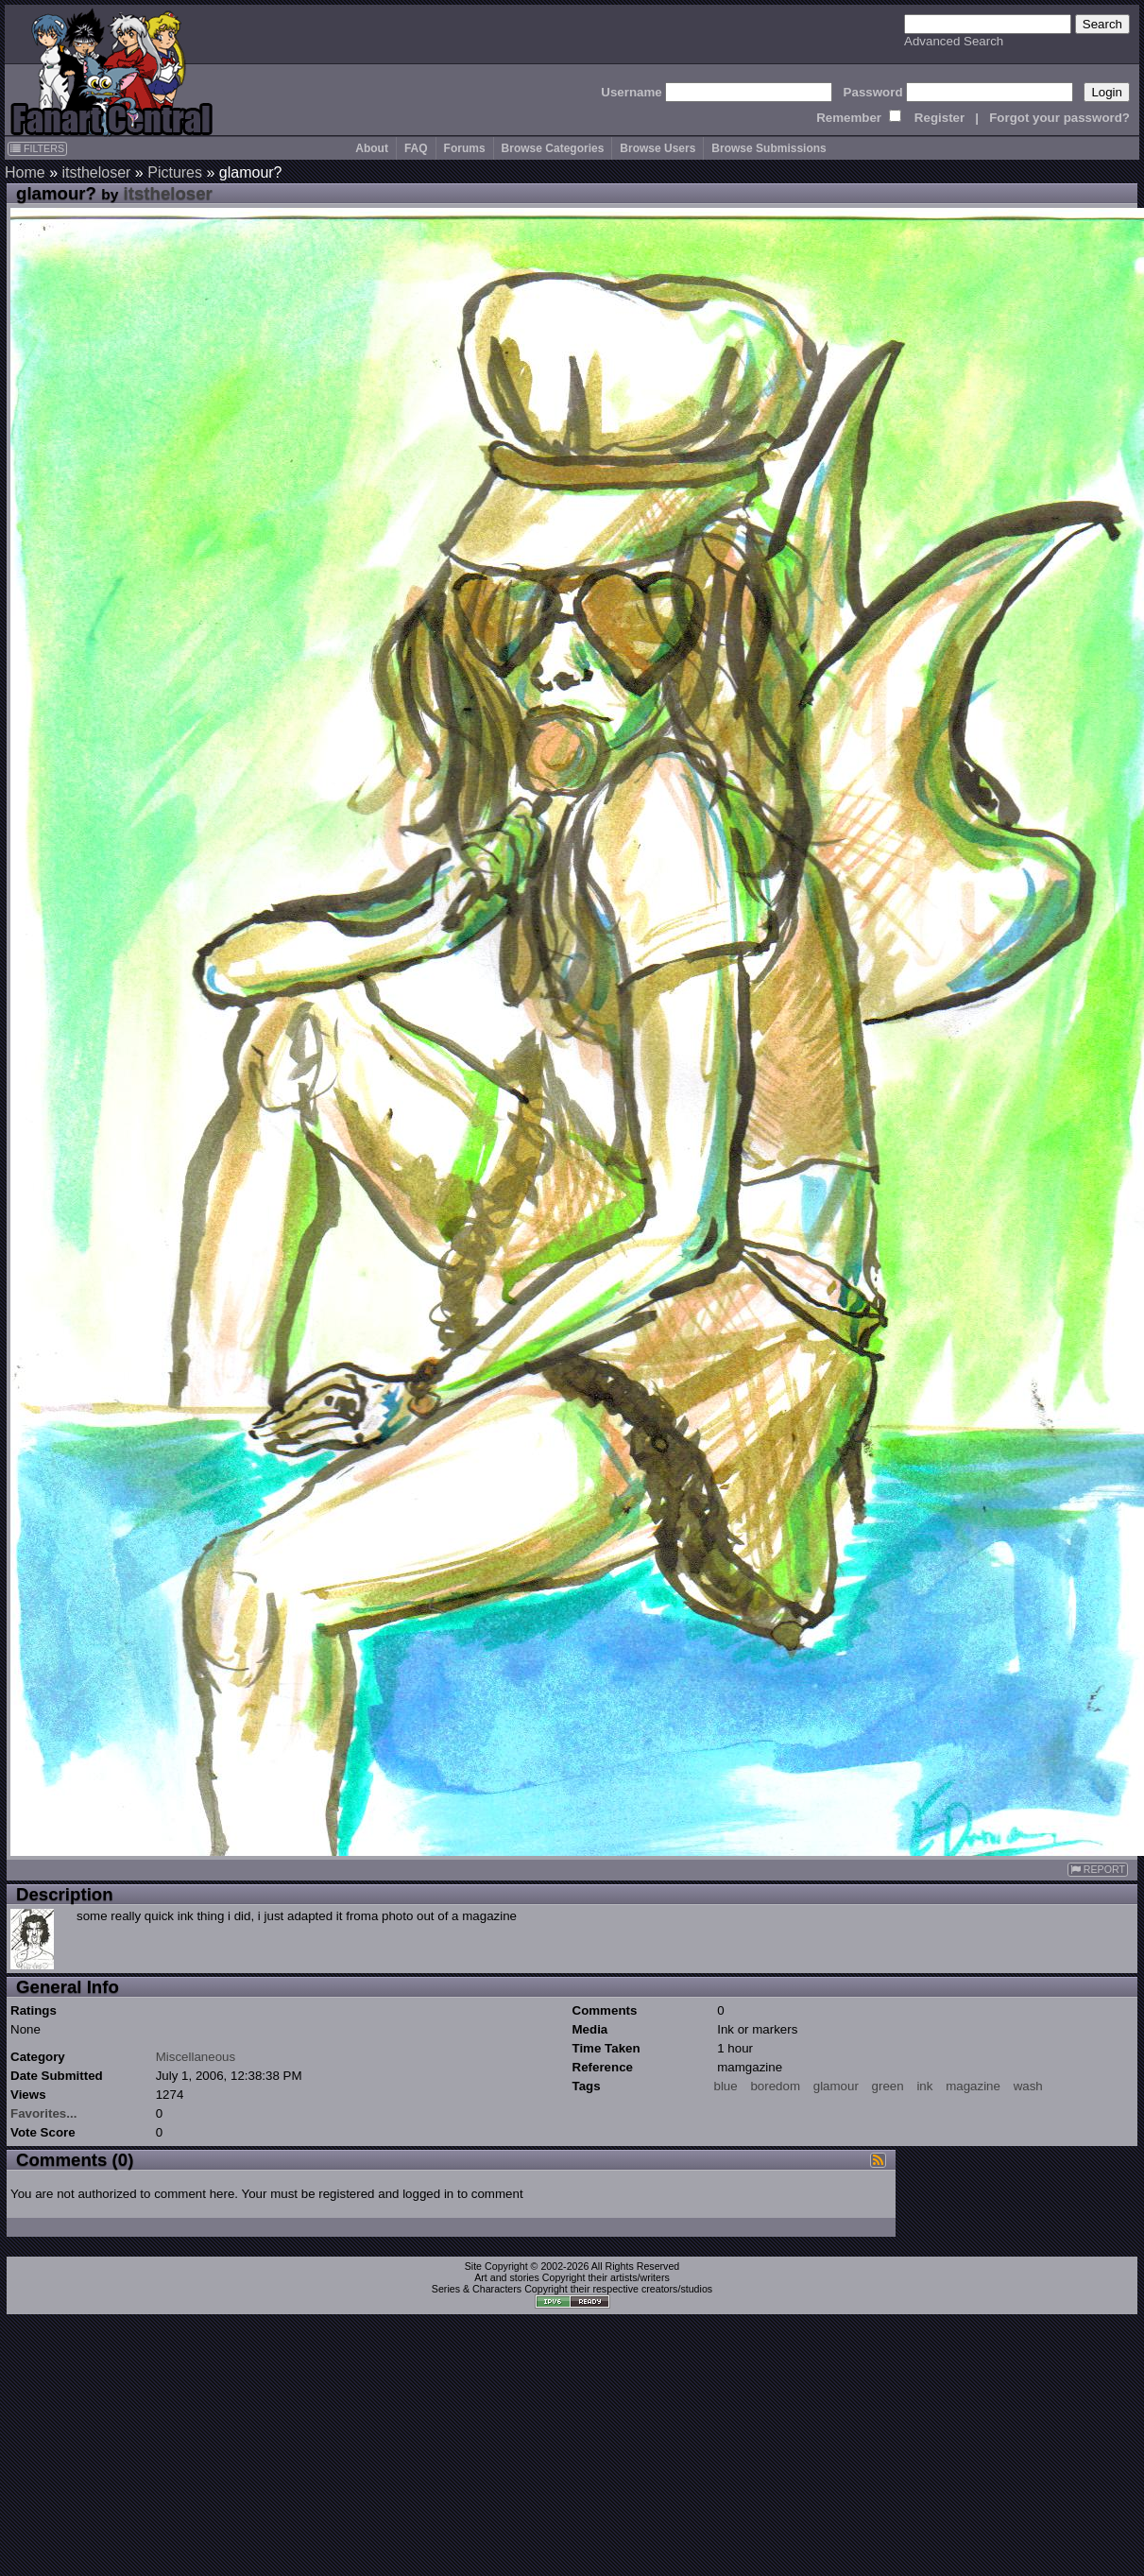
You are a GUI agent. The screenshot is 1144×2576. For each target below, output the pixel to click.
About (371, 148)
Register (939, 118)
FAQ (416, 148)
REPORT (1097, 1869)
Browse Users (657, 148)
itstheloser (95, 172)
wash (1028, 2086)
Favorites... (43, 2113)
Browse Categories (553, 148)
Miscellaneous (195, 2057)
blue (726, 2086)
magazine (973, 2086)
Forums (465, 148)
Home (25, 172)
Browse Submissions (768, 148)
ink (924, 2086)
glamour (836, 2086)
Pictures (174, 172)
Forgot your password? (1059, 118)
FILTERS (37, 148)
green (888, 2086)
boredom (775, 2086)
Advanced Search (953, 41)
